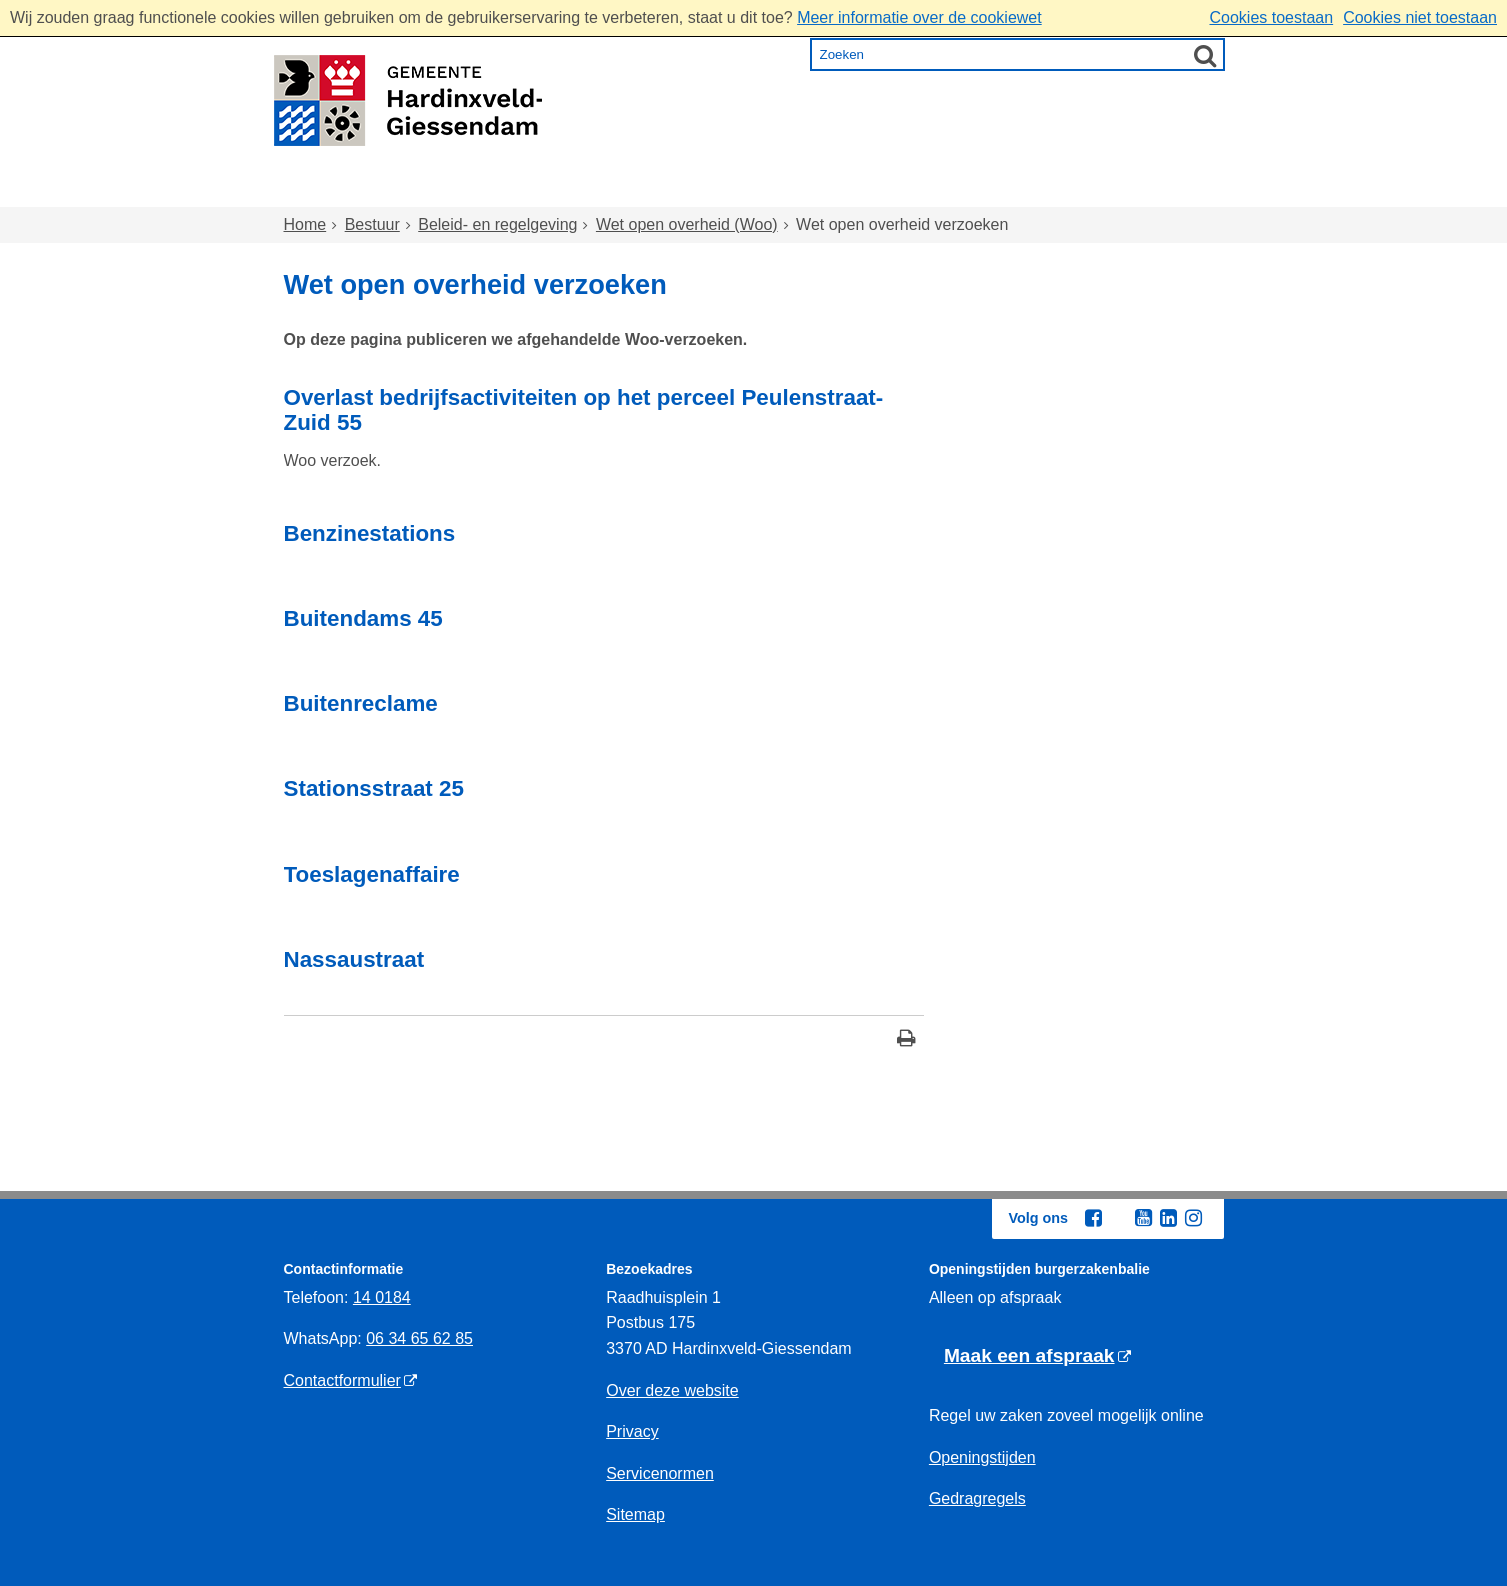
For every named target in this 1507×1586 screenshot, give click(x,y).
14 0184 (382, 1297)
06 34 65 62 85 (419, 1338)
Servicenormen (660, 1473)
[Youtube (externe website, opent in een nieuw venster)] (1144, 1218)
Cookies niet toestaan (1420, 17)
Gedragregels (977, 1498)
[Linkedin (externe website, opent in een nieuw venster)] (1169, 1218)
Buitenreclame (361, 703)
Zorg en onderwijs (699, 188)
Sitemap (635, 1514)
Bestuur (1125, 188)
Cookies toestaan (1271, 17)
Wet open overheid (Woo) (687, 224)
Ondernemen (993, 188)
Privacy (632, 1431)
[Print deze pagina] (906, 1040)
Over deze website (672, 1390)
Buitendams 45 (363, 618)
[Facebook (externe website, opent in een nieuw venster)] (1094, 1218)
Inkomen (857, 188)
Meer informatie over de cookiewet (919, 17)
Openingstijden (982, 1457)
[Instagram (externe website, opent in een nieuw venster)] (1194, 1218)
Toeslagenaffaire (372, 874)
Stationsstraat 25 (374, 788)
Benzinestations (370, 533)
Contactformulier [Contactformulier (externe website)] (342, 1380)
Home (327, 188)
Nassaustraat (354, 959)
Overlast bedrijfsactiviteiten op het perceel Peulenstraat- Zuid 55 (584, 410)
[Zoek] (1205, 55)
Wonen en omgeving (485, 188)
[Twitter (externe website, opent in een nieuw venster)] (1119, 1219)
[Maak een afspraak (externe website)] (1037, 1356)
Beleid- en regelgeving (497, 224)
